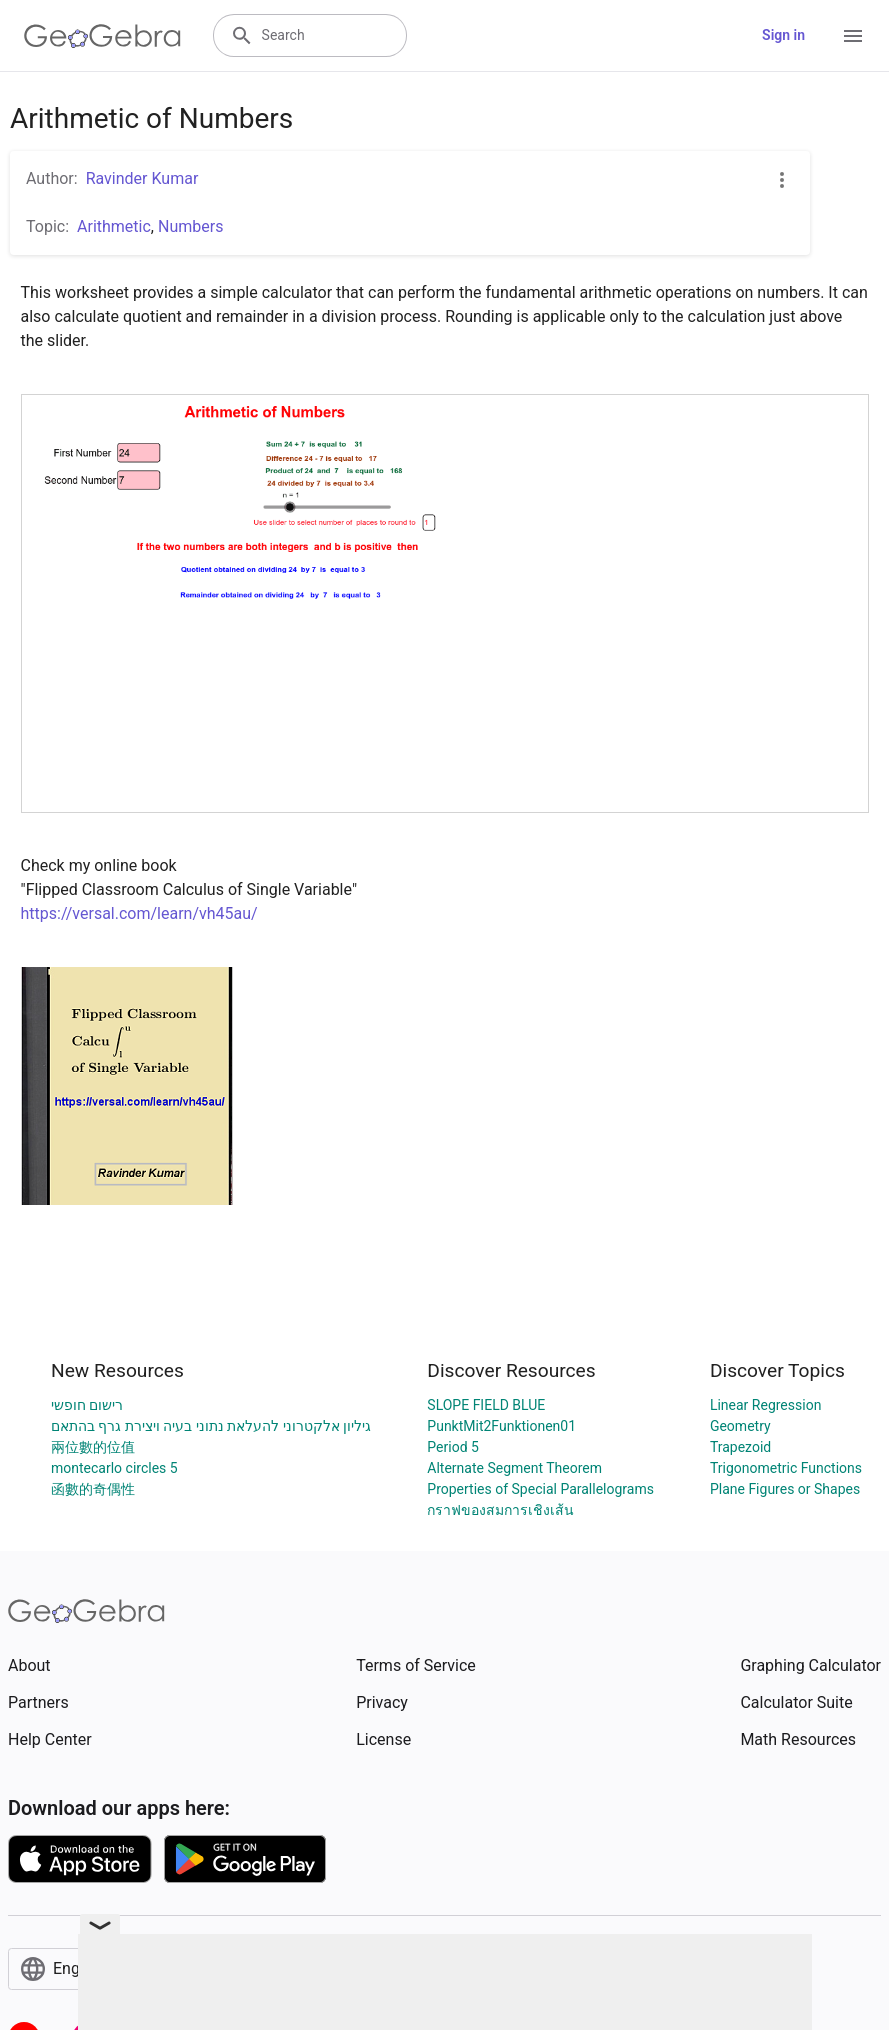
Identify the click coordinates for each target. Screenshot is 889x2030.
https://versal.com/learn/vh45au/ (139, 913)
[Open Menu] (853, 36)
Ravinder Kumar (142, 178)
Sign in (783, 35)
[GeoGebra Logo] (102, 36)
